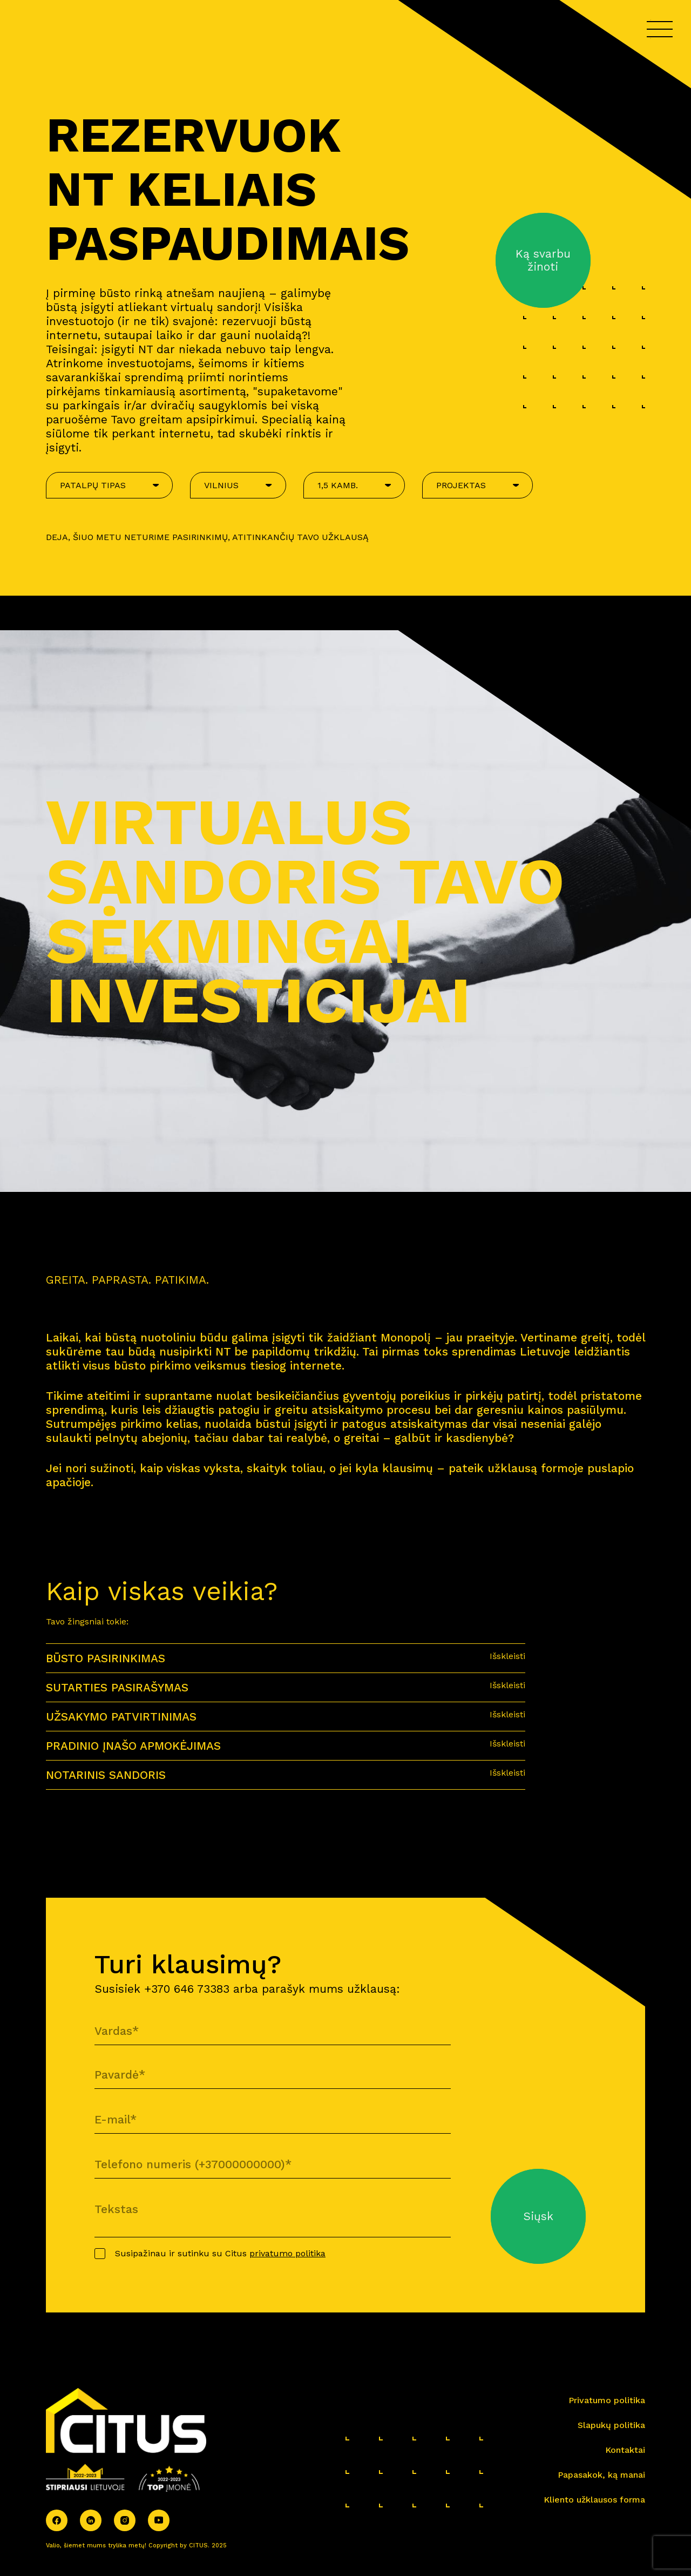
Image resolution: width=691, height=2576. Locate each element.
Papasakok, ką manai (601, 2475)
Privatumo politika (606, 2400)
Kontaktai (625, 2450)
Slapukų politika (611, 2425)
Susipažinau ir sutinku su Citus (220, 2253)
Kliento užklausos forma (594, 2499)
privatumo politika (287, 2253)
